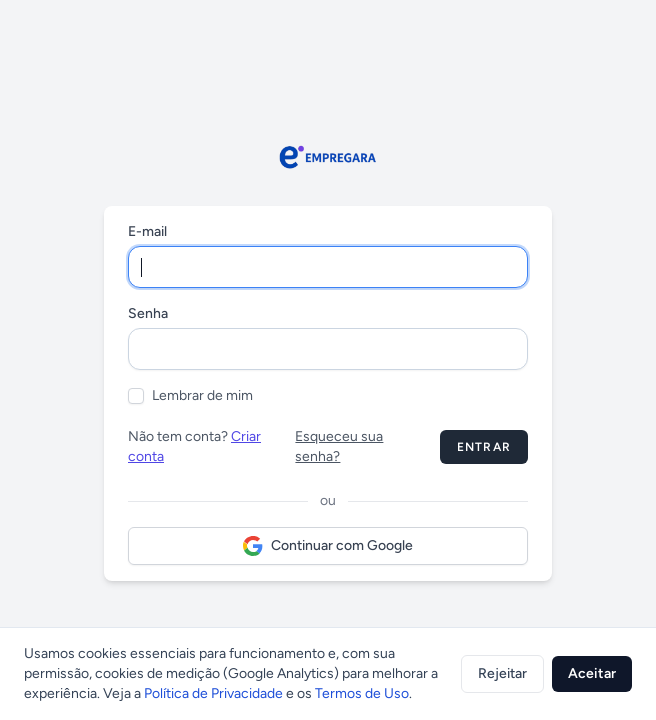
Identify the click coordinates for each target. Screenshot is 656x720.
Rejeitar (502, 673)
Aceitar (592, 673)
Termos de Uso (362, 693)
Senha (148, 313)
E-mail (147, 231)
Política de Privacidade (213, 693)
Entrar (484, 447)
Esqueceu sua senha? (339, 446)
